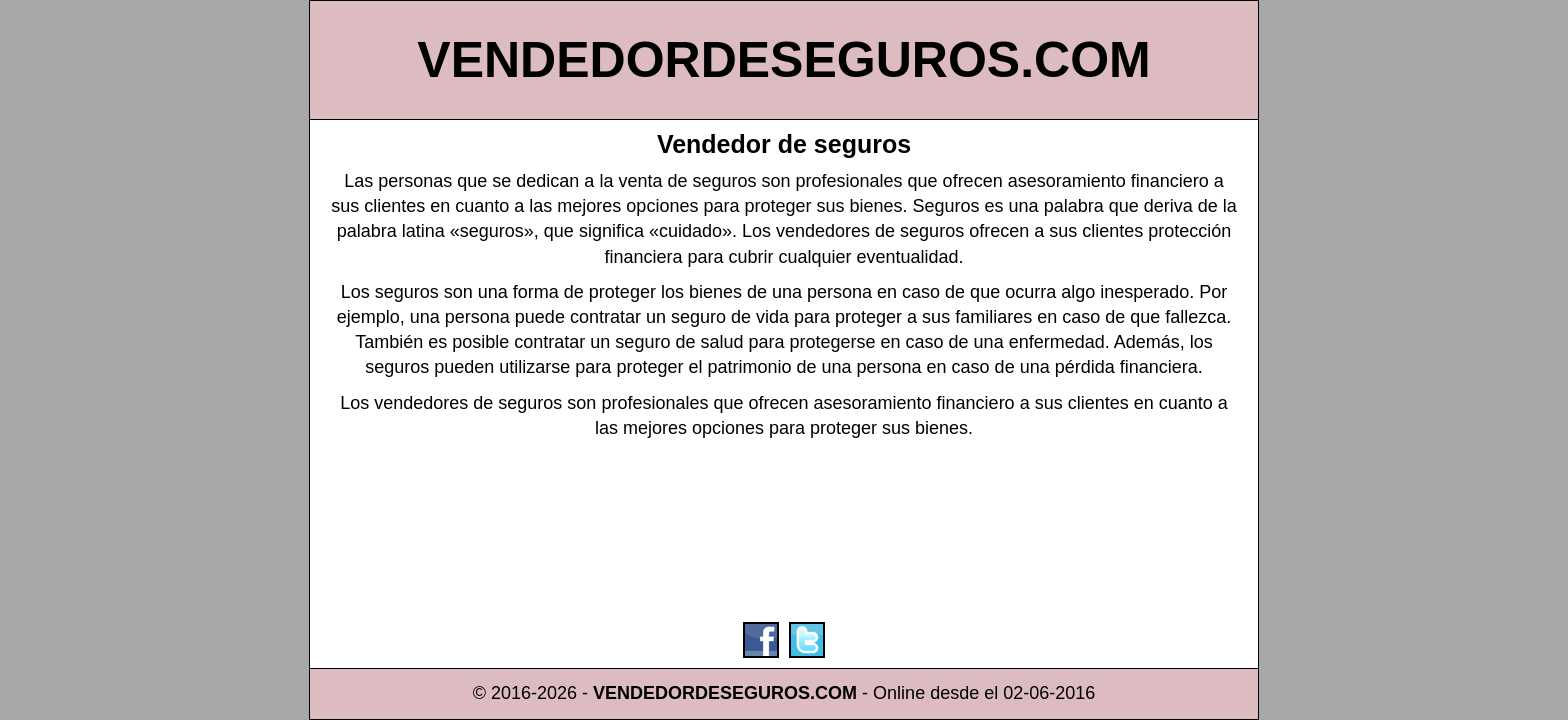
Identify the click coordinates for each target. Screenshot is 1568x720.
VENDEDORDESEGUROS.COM (783, 60)
